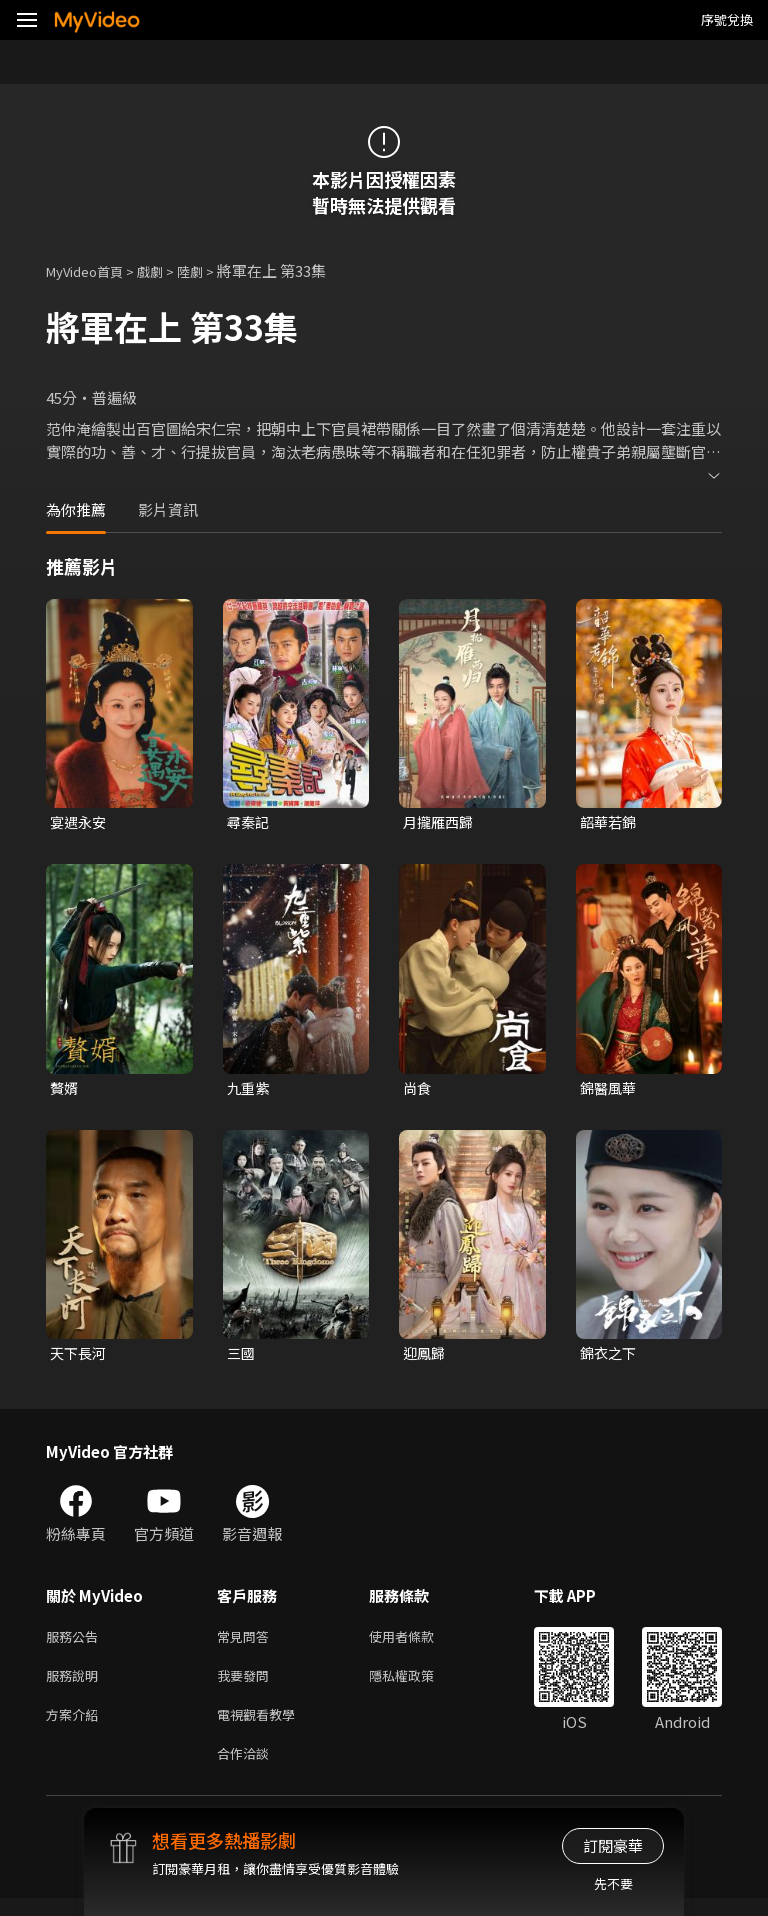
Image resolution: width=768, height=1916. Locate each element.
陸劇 (210, 270)
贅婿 (65, 1090)
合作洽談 (247, 1769)
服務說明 (76, 1685)
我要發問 (247, 1685)
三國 (242, 1357)
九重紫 (249, 1090)
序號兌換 (727, 19)
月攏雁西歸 (440, 822)
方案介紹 (76, 1727)
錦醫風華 (610, 1090)
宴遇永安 (80, 822)
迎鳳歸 (425, 1357)
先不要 (613, 1883)
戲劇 (166, 270)
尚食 (418, 1090)
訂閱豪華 (613, 1845)
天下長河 (80, 1357)
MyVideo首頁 (91, 270)
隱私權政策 (418, 1685)
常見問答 (247, 1643)
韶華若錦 (610, 822)
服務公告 (76, 1643)
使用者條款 (418, 1643)
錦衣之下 (610, 1357)
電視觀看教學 (262, 1727)
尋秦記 (249, 822)
